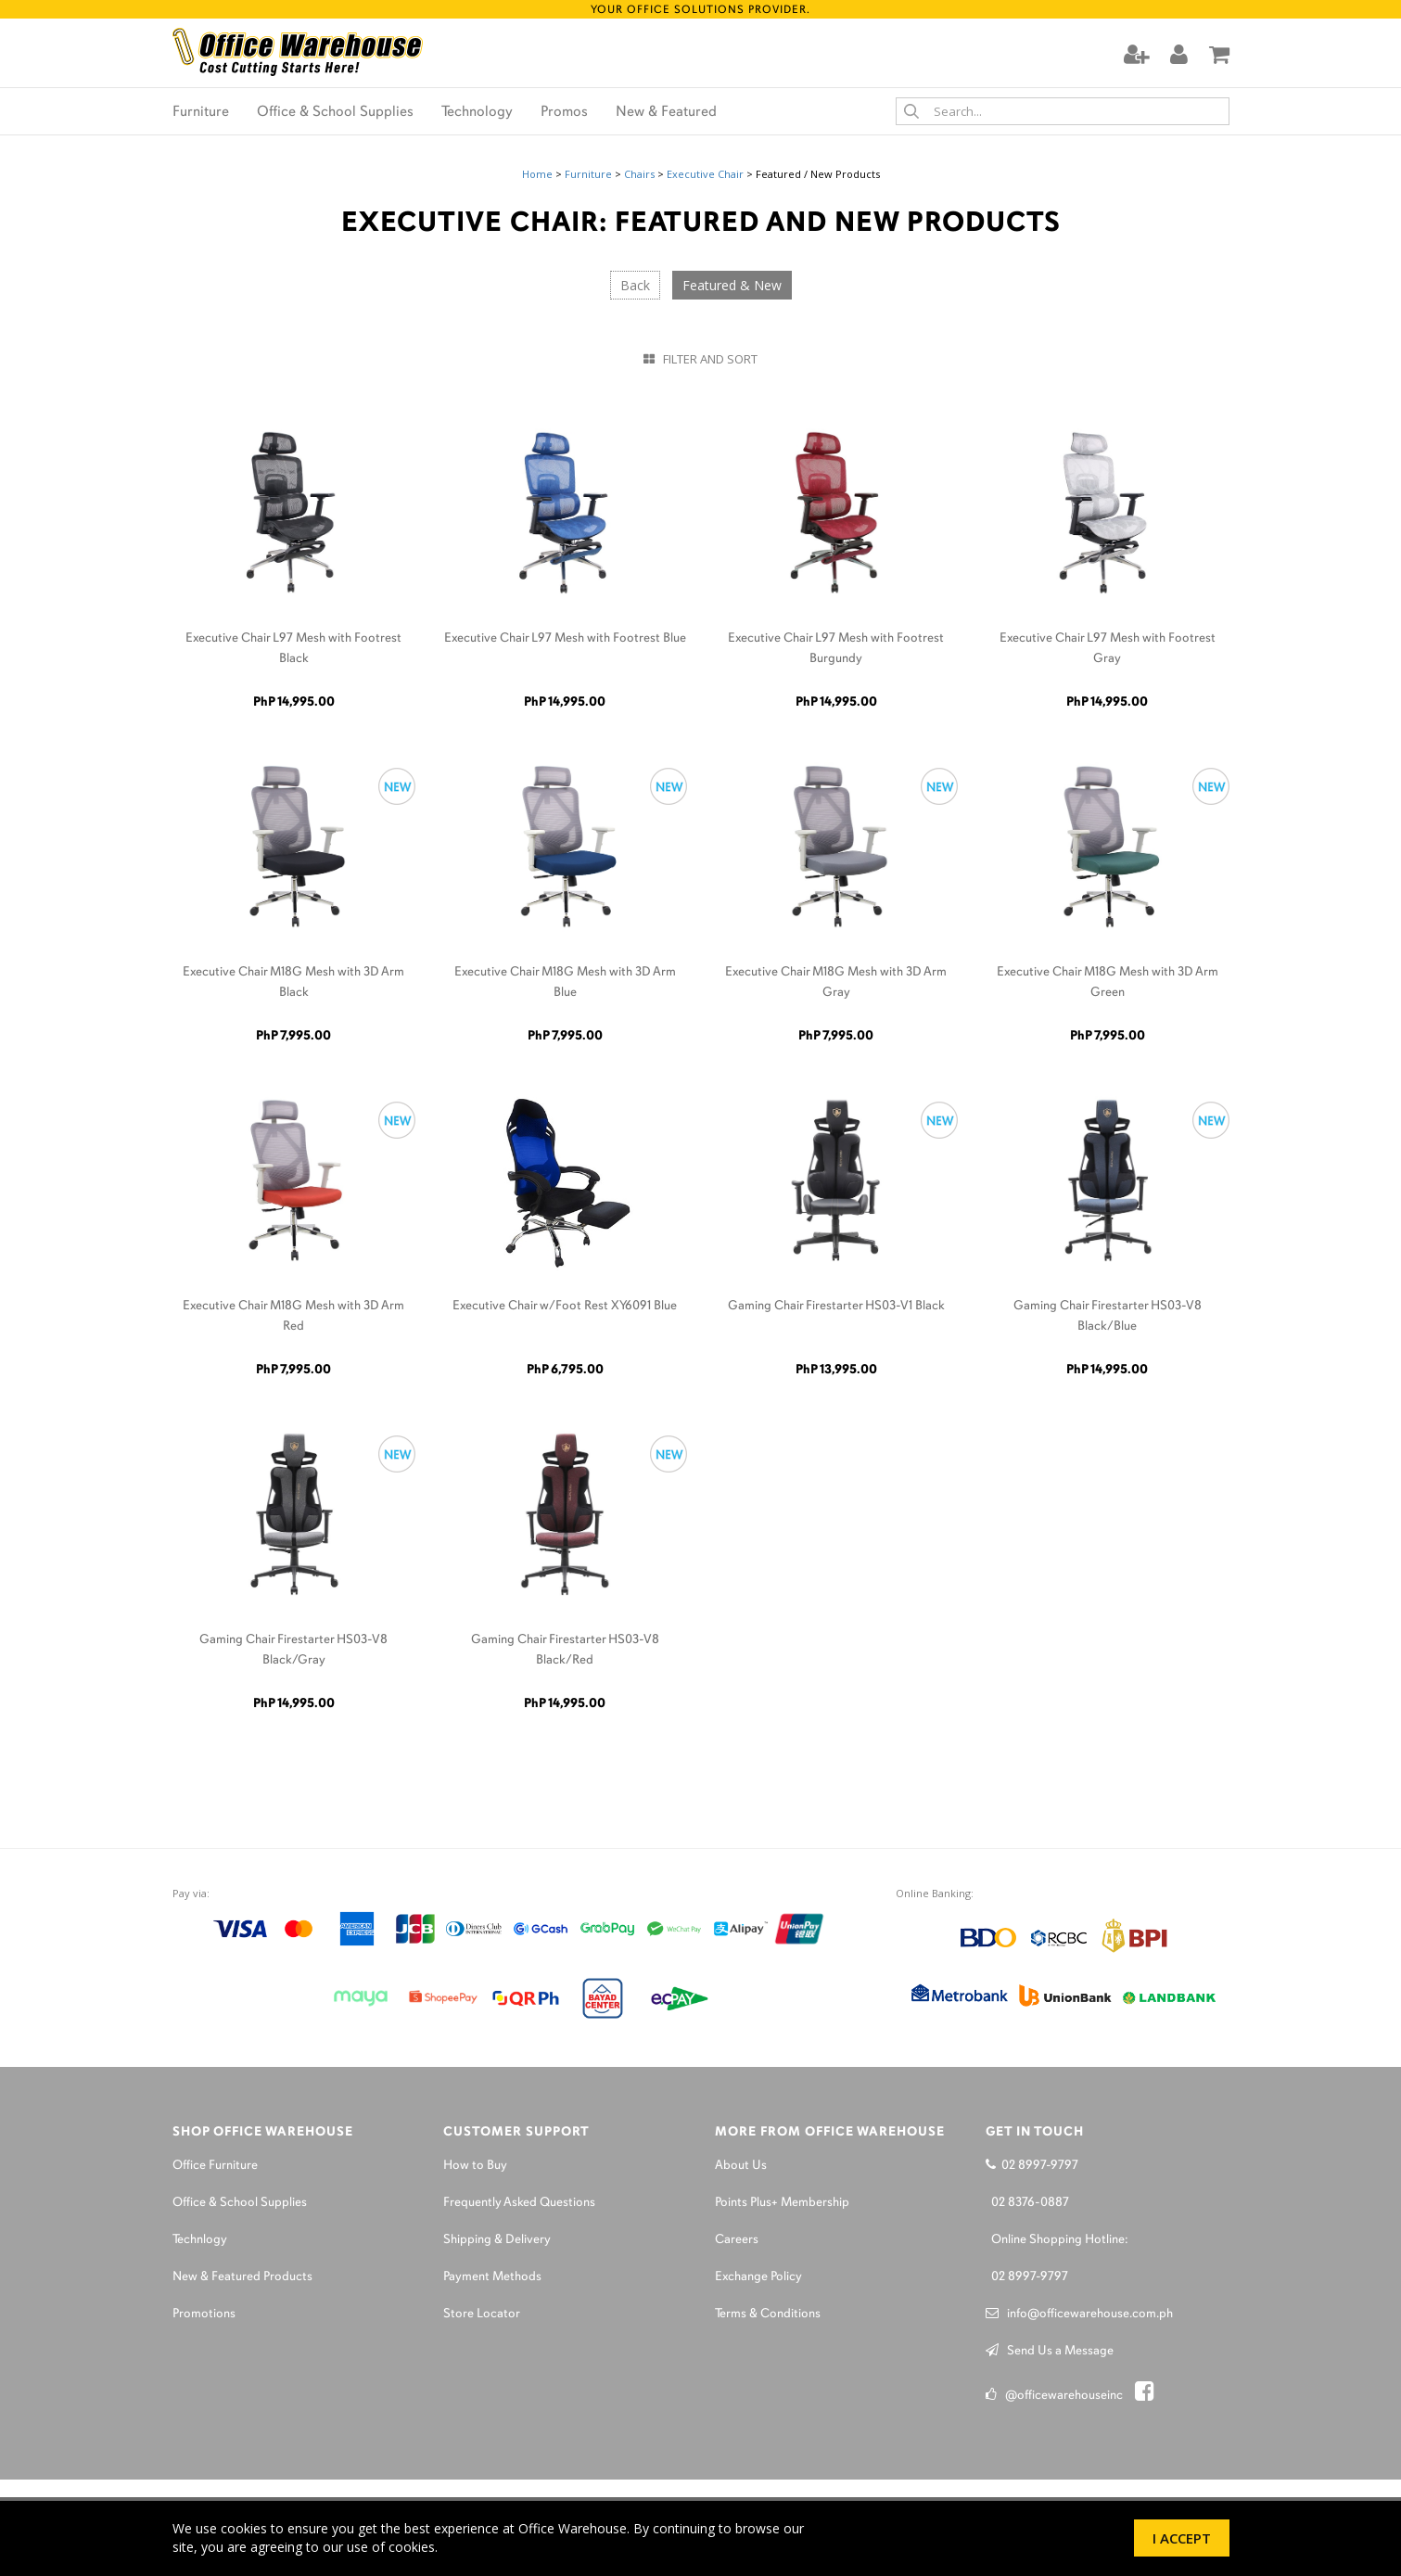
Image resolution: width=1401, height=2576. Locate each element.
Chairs (639, 174)
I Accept (1182, 2538)
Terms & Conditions (768, 2314)
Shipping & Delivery (497, 2240)
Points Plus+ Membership (782, 2203)
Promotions (204, 2314)
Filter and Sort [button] (700, 359)
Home (537, 174)
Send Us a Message (1050, 2351)
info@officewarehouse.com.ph (1079, 2314)
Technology (477, 112)
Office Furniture (215, 2166)
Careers (736, 2240)
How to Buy (475, 2166)
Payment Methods (492, 2277)
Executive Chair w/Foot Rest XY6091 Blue (564, 1306)
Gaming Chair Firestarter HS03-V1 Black (836, 1306)
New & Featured (666, 112)
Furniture (200, 112)
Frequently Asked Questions (519, 2203)
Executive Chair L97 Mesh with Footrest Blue (565, 638)
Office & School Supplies (335, 112)
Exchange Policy (758, 2277)
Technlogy (199, 2240)
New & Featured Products (242, 2277)
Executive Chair (705, 174)
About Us (741, 2166)
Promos (564, 112)
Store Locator (481, 2314)
